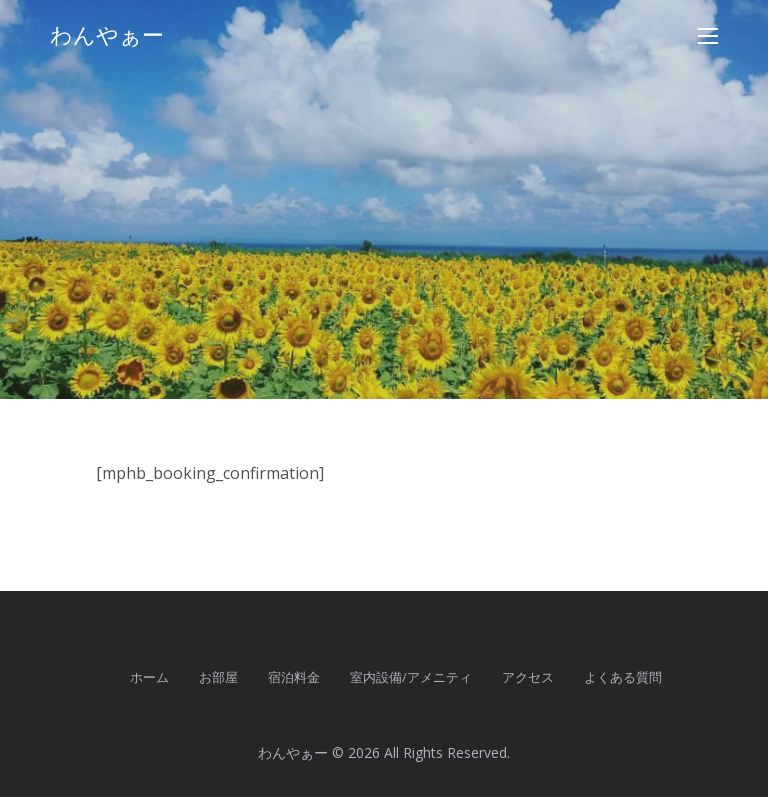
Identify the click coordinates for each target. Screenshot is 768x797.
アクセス (528, 677)
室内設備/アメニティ (411, 677)
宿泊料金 (294, 677)
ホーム (149, 677)
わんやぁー (107, 35)
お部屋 (218, 677)
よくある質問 (623, 677)
